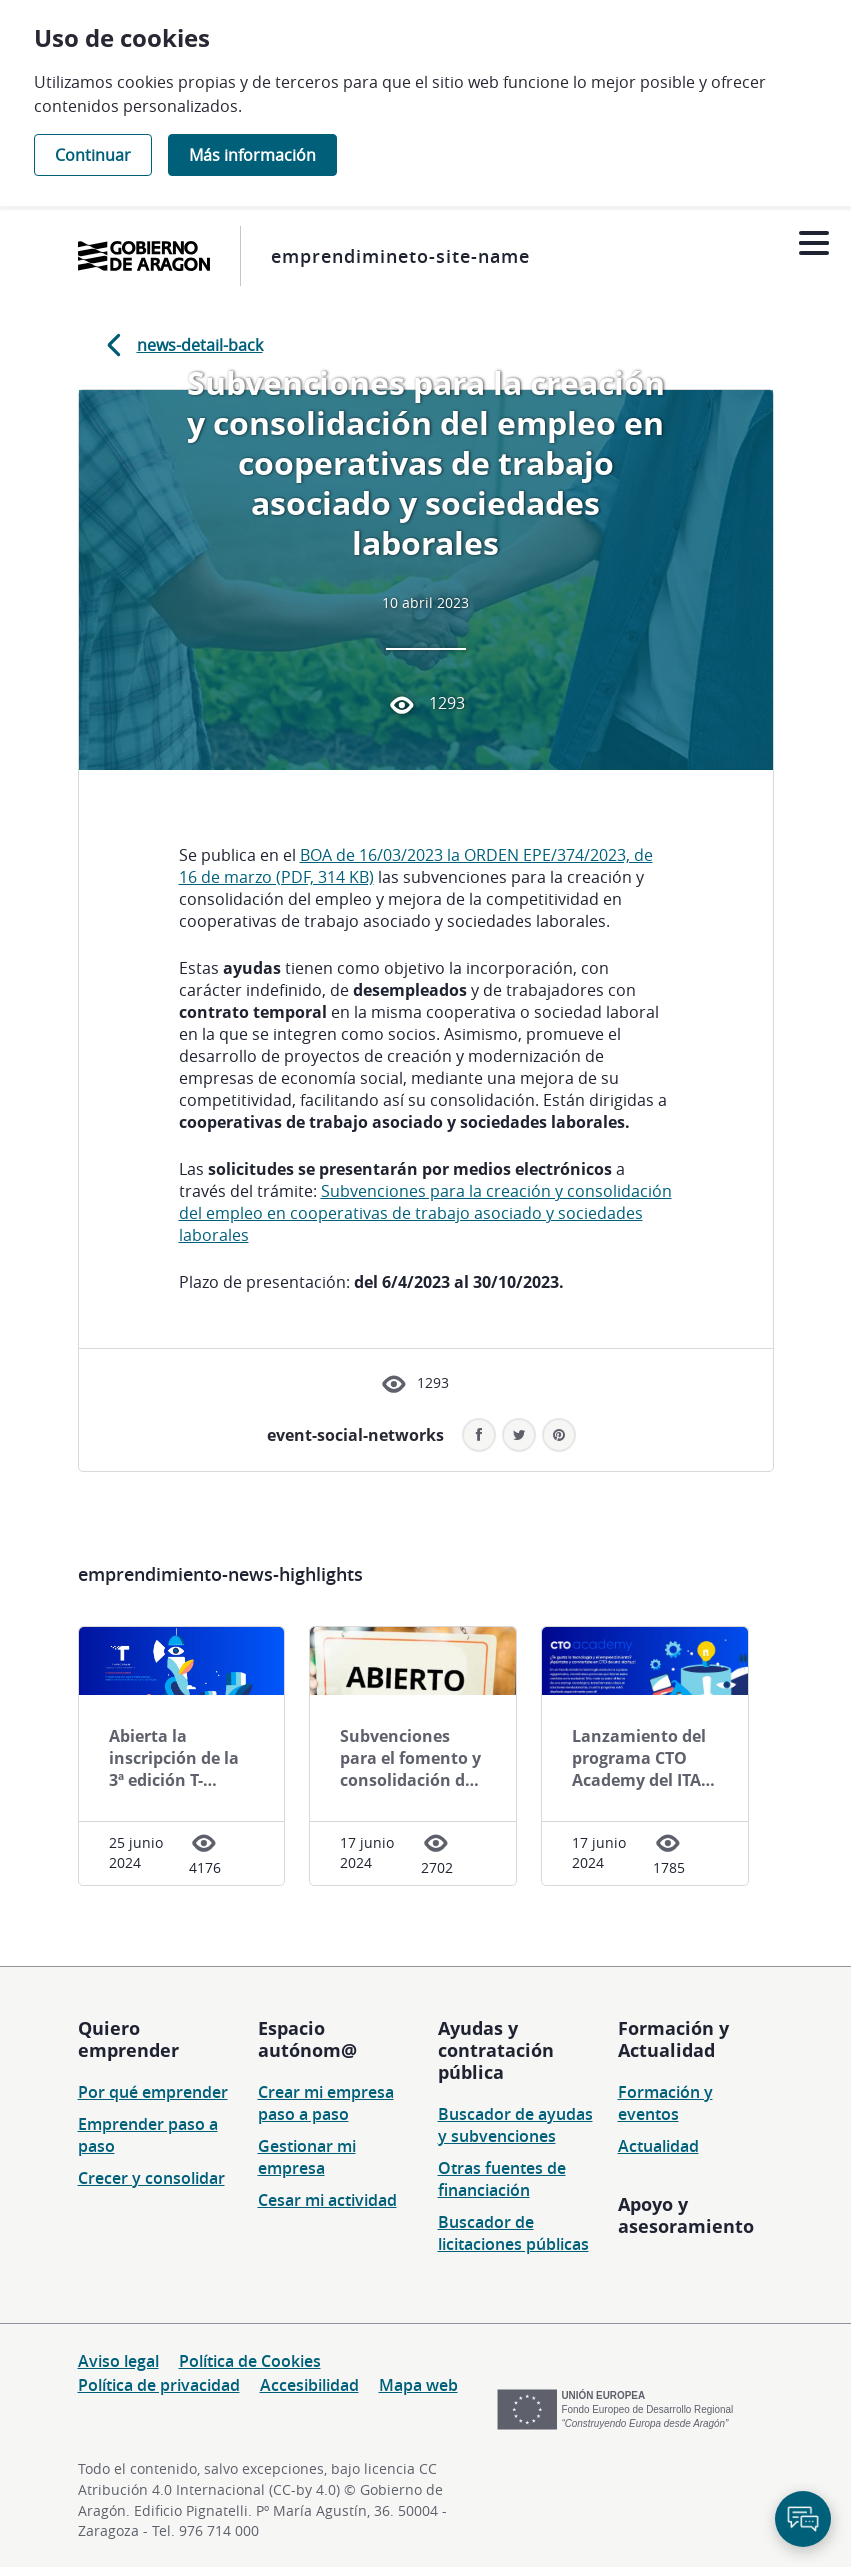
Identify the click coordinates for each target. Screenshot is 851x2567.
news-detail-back (181, 345)
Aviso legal (118, 2361)
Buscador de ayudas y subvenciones (515, 2125)
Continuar (93, 155)
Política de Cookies (250, 2361)
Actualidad (658, 2146)
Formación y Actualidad (673, 2039)
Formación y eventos (665, 2103)
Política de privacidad (159, 2385)
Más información (252, 155)
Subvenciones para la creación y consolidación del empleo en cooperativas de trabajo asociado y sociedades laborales (425, 1213)
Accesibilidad (309, 2385)
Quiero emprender (128, 2039)
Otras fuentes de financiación (502, 2179)
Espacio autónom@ (307, 2039)
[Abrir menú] (813, 243)
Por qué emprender (153, 2092)
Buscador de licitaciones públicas (513, 2233)
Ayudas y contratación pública (496, 2050)
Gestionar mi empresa (307, 2157)
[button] (559, 1435)
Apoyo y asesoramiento (686, 2215)
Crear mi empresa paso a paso (326, 2103)
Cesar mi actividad (327, 2200)
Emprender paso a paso (148, 2135)
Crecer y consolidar (151, 2178)
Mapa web (418, 2385)
